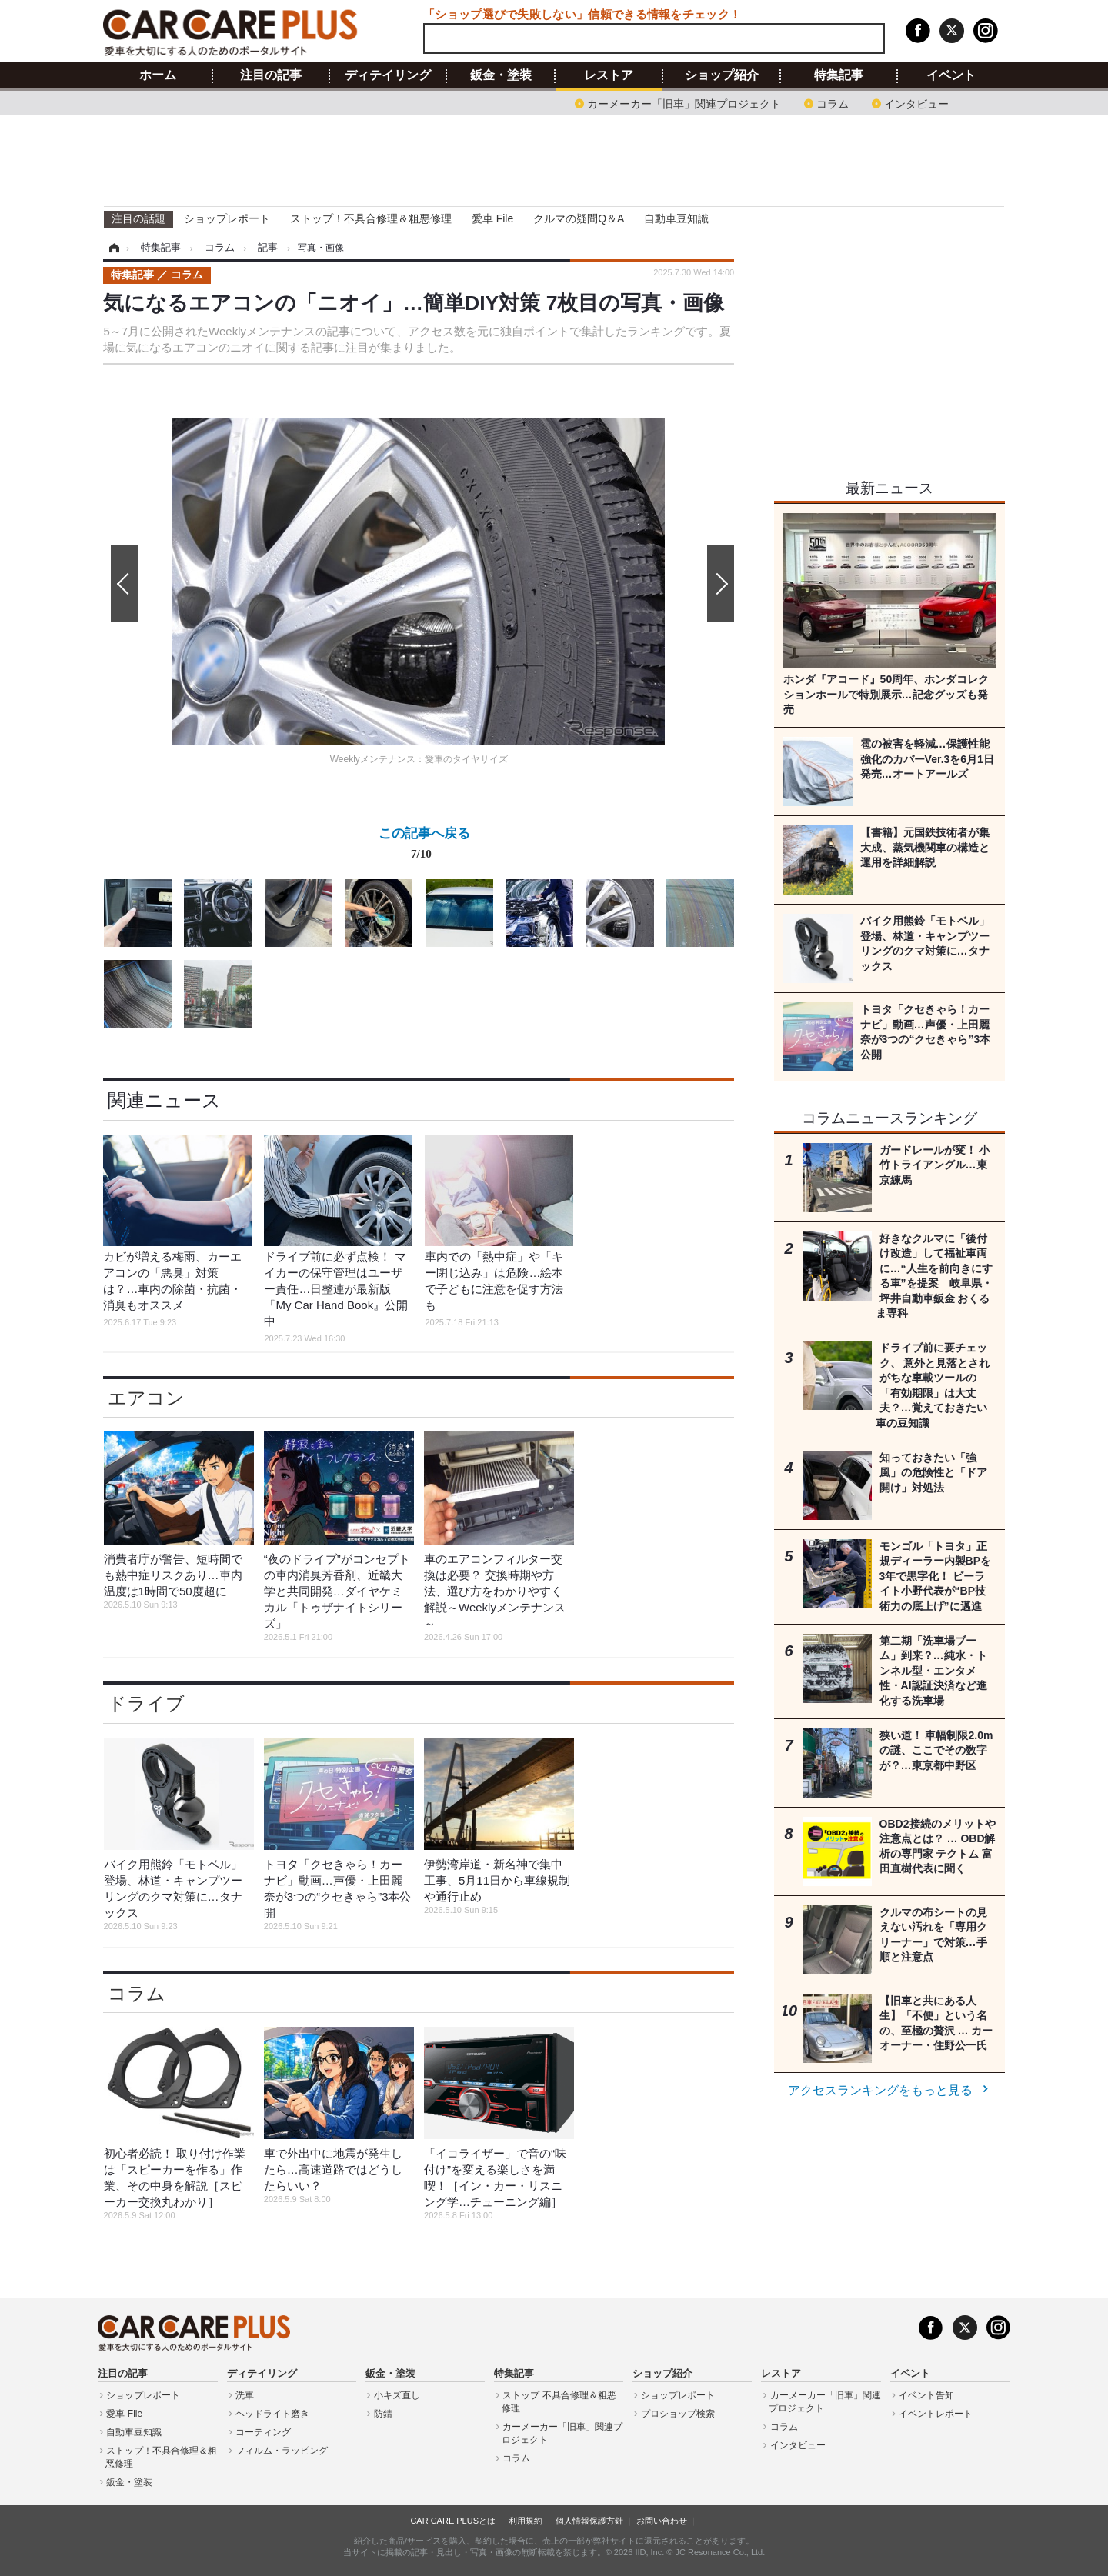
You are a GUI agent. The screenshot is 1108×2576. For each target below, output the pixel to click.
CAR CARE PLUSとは (453, 2520)
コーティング (263, 2432)
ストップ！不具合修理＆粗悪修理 (371, 218)
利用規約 (525, 2520)
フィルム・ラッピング (281, 2450)
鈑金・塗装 (501, 75)
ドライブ (146, 1703)
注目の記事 (271, 75)
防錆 (383, 2413)
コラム (832, 103)
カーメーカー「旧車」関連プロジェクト (684, 103)
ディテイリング (388, 75)
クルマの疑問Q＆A (578, 218)
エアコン (146, 1398)
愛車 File (492, 218)
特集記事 (838, 75)
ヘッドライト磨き (272, 2413)
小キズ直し (397, 2395)
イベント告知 (926, 2395)
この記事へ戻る (424, 846)
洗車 (244, 2395)
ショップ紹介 (722, 75)
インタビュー (916, 103)
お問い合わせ (661, 2520)
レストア (608, 75)
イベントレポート (936, 2413)
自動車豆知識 (676, 218)
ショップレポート (227, 218)
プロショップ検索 (678, 2413)
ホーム (157, 75)
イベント (951, 75)
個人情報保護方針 (589, 2520)
